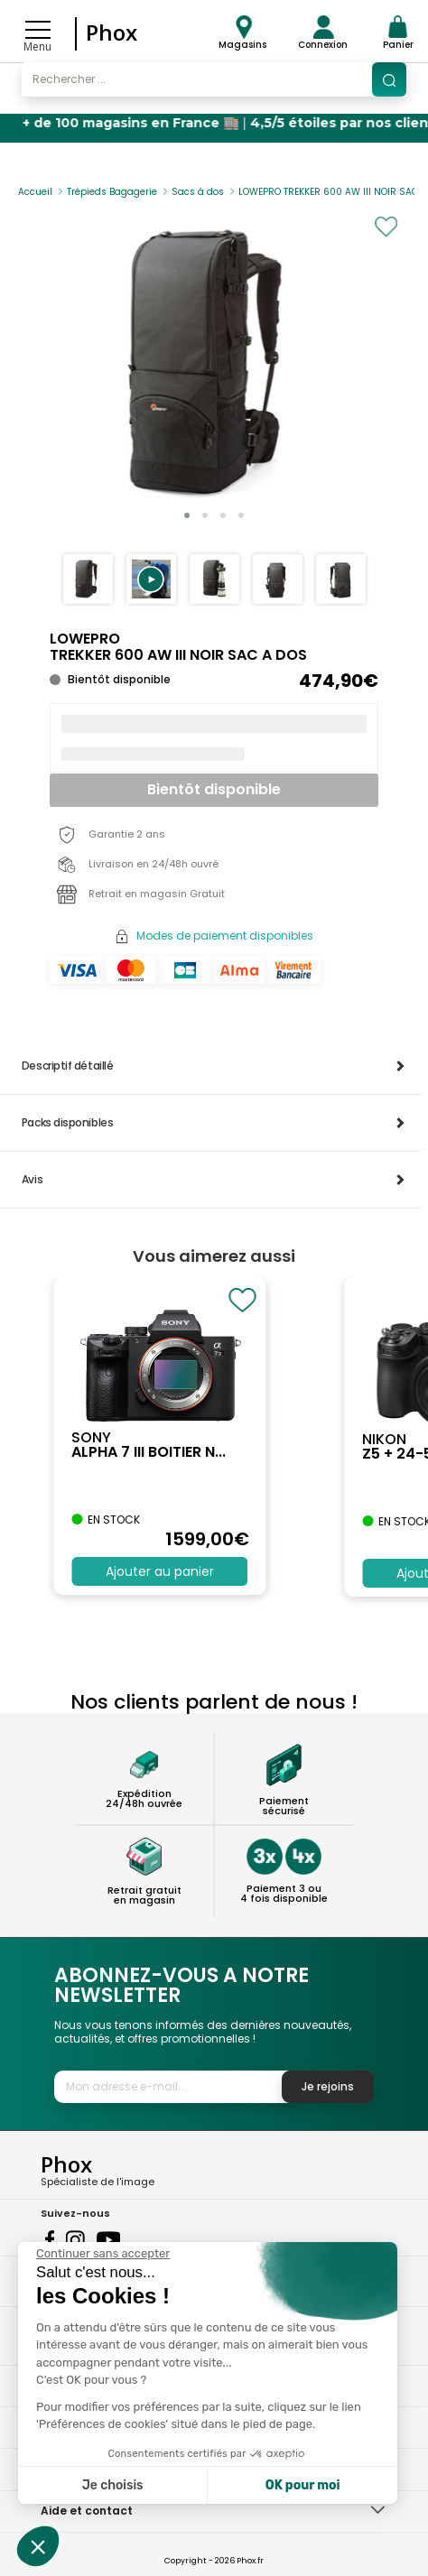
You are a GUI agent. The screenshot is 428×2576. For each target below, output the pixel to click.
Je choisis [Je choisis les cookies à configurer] (113, 2485)
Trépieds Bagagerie (112, 192)
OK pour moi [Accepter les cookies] (302, 2485)
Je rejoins (328, 2086)
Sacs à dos (198, 192)
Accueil (35, 192)
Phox (111, 32)
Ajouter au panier (160, 1571)
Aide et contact (87, 2510)
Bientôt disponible (214, 789)
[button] (151, 579)
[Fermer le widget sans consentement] (103, 2254)
